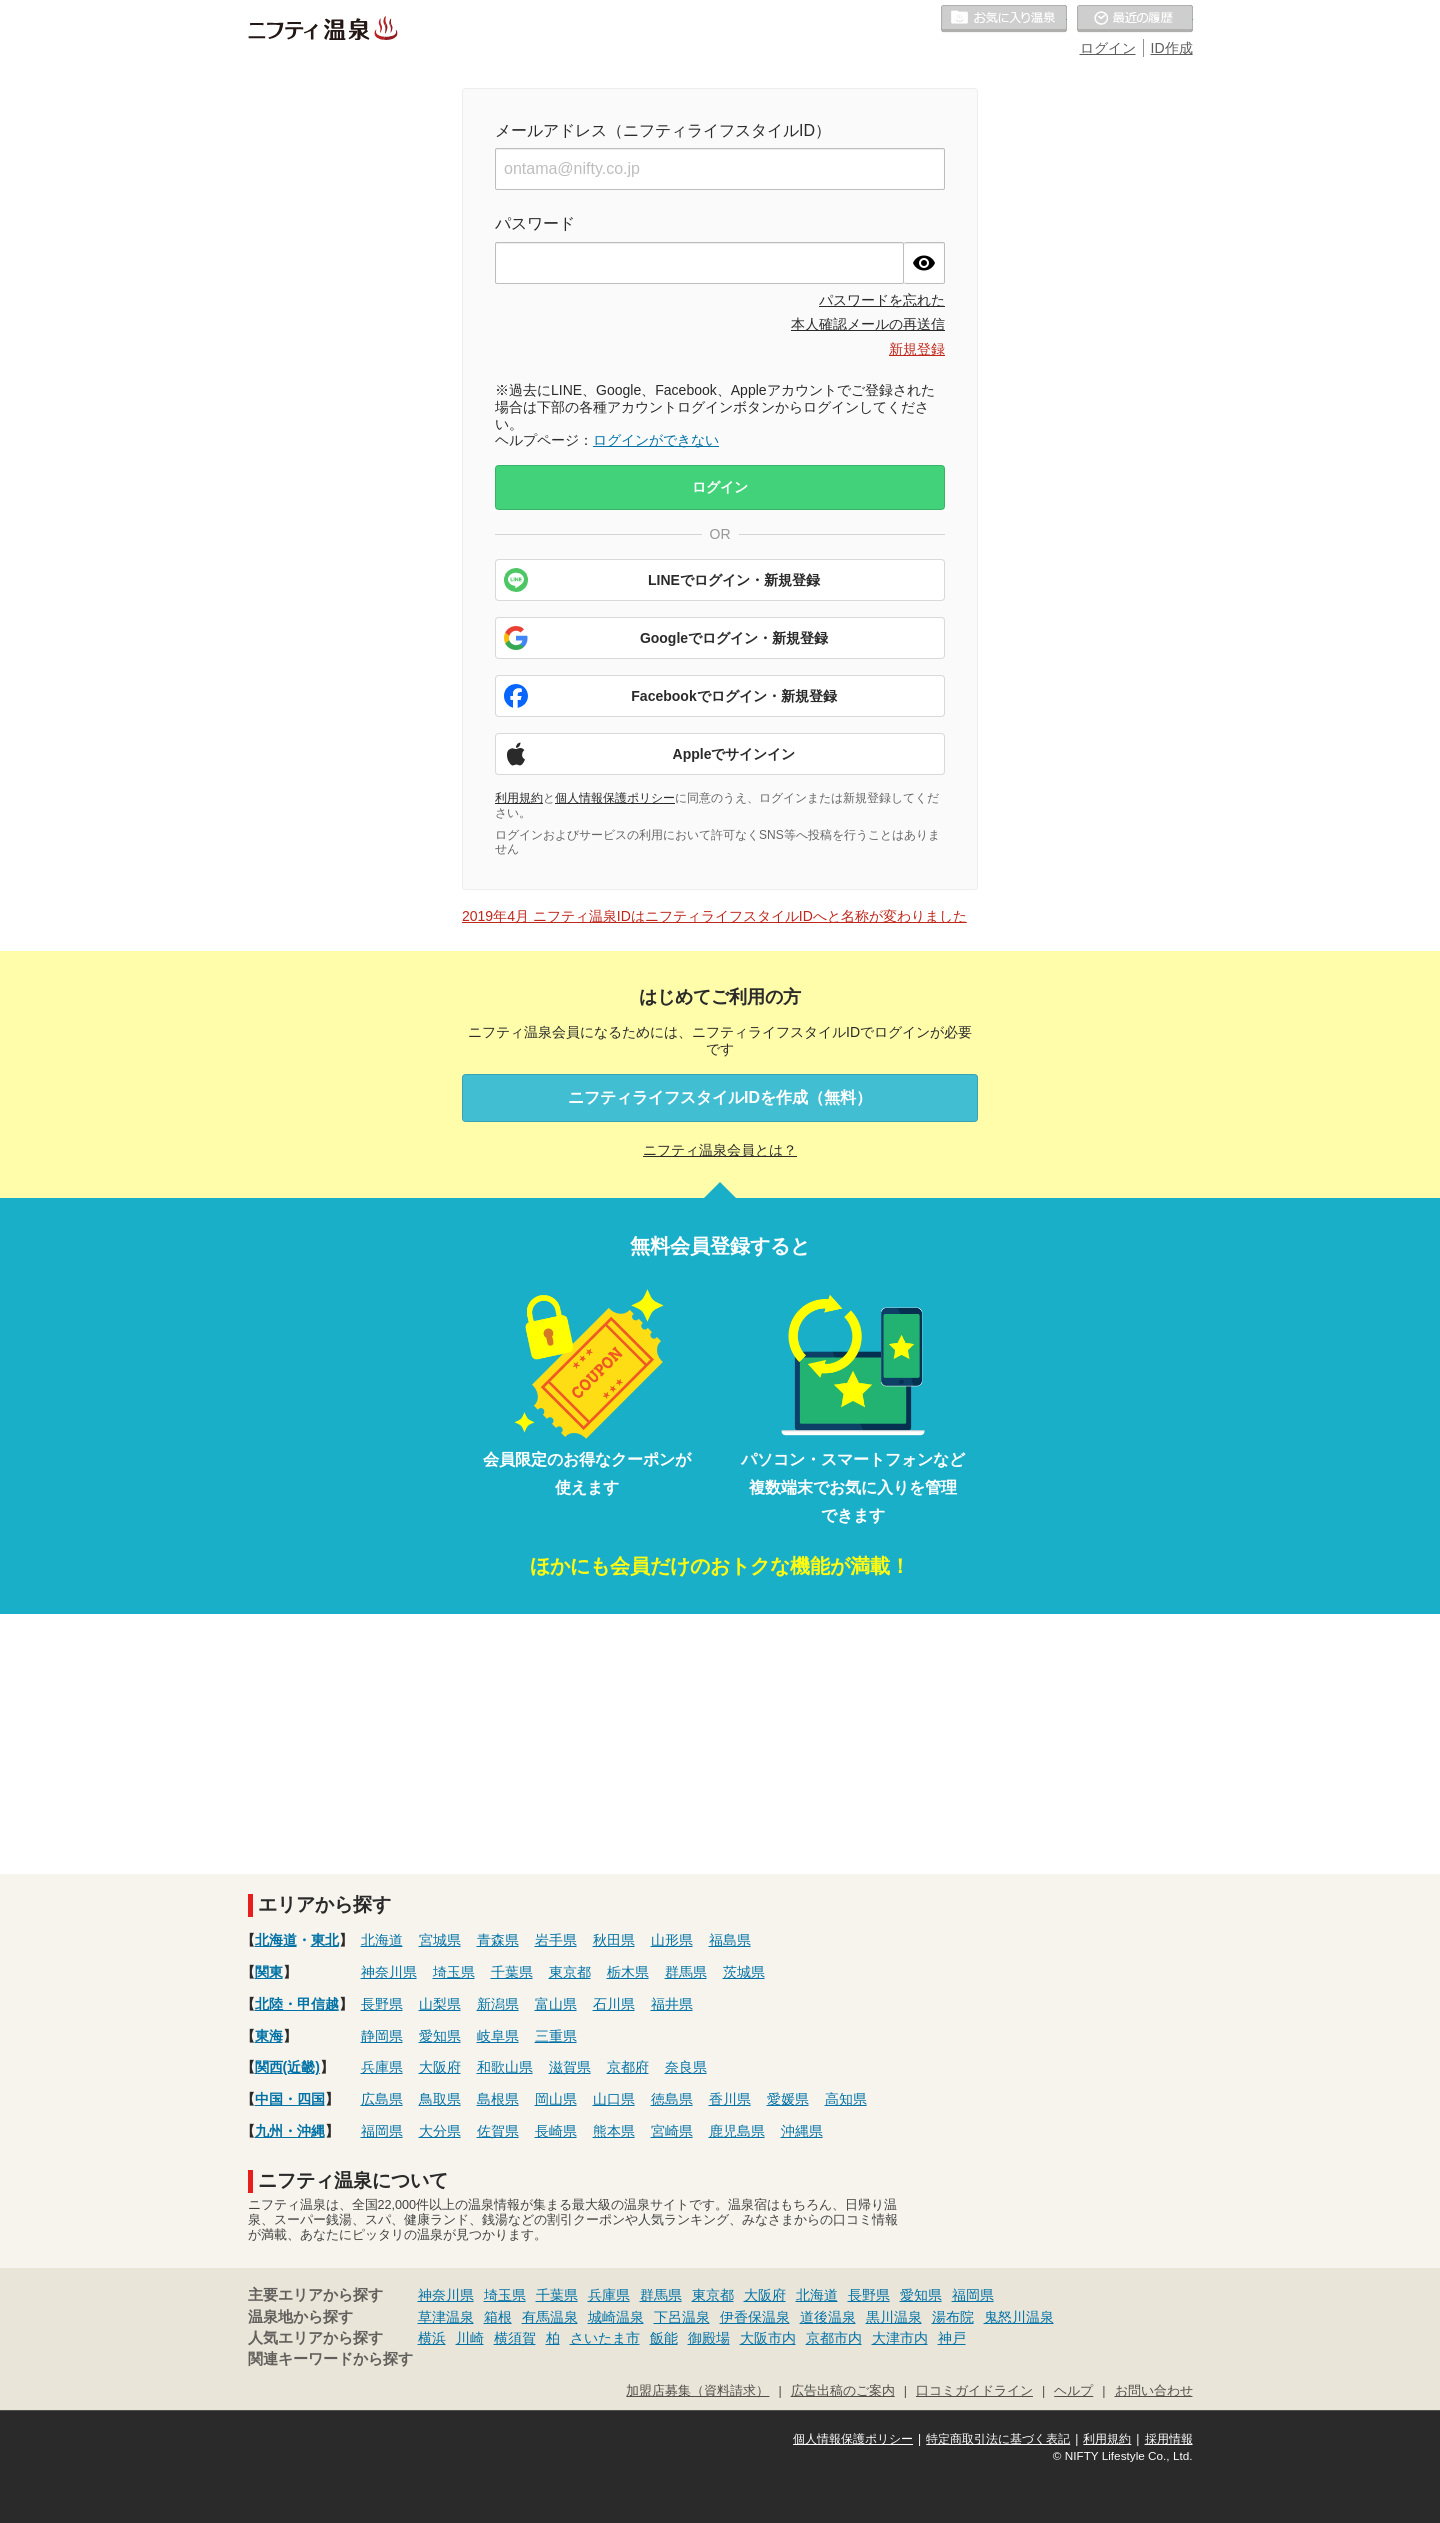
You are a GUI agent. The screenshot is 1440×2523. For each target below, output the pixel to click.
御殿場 (709, 2338)
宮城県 (440, 1940)
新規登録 (917, 349)
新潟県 (498, 2004)
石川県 (614, 2004)
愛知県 (440, 2036)
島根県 (498, 2099)
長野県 (382, 2004)
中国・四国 (290, 2099)
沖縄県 (802, 2131)
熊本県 (614, 2131)
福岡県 (382, 2131)
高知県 (846, 2099)
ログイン (1108, 48)
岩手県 (556, 1940)
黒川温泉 (894, 2317)
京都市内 (834, 2338)
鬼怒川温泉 (1019, 2317)
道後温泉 (828, 2317)
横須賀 (515, 2338)
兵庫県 (382, 2067)
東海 (269, 2036)
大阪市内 (768, 2338)
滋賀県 (570, 2067)
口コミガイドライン (974, 2391)
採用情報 (1169, 2439)
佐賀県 (498, 2131)
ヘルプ (1073, 2391)
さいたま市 (605, 2338)
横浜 (432, 2338)
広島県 (382, 2099)
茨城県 (744, 1972)
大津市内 (900, 2338)
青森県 (498, 1940)
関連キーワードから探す (330, 2359)
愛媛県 (788, 2099)
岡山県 (556, 2099)
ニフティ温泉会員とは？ (720, 1150)
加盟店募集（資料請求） (697, 2391)
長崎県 (556, 2131)
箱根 (498, 2317)
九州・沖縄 (290, 2131)
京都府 (628, 2067)
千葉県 (512, 1972)
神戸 (952, 2338)
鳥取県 (440, 2099)
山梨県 (440, 2004)
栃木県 (628, 1972)
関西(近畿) (287, 2067)
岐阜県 (498, 2036)
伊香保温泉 (755, 2317)
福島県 (730, 1940)
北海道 (276, 1940)
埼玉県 (454, 1972)
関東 (269, 1972)
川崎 (470, 2338)
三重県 (556, 2036)
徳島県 (672, 2099)
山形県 (672, 1940)
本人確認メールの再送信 (868, 324)
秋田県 (614, 1940)
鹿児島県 (737, 2131)
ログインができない (656, 440)
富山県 (556, 2004)
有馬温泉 (550, 2317)
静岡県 (382, 2036)
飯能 (664, 2338)
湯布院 (953, 2317)
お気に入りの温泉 (1004, 19)
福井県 (672, 2004)
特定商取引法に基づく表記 (998, 2439)
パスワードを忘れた (882, 300)
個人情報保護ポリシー (615, 798)
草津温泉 (446, 2317)
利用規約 (519, 798)
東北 (325, 1940)
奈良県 (686, 2067)
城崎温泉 (616, 2317)
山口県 (614, 2099)
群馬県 (686, 1972)
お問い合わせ (1154, 2391)
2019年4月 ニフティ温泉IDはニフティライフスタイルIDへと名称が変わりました (714, 916)
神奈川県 (389, 1972)
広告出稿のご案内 (843, 2391)
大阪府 (440, 2067)
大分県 (440, 2131)
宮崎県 (672, 2131)
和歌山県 (505, 2067)
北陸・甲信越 (297, 2004)
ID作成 (1172, 48)
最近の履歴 (1135, 19)
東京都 (570, 1972)
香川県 (730, 2099)
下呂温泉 (682, 2317)
